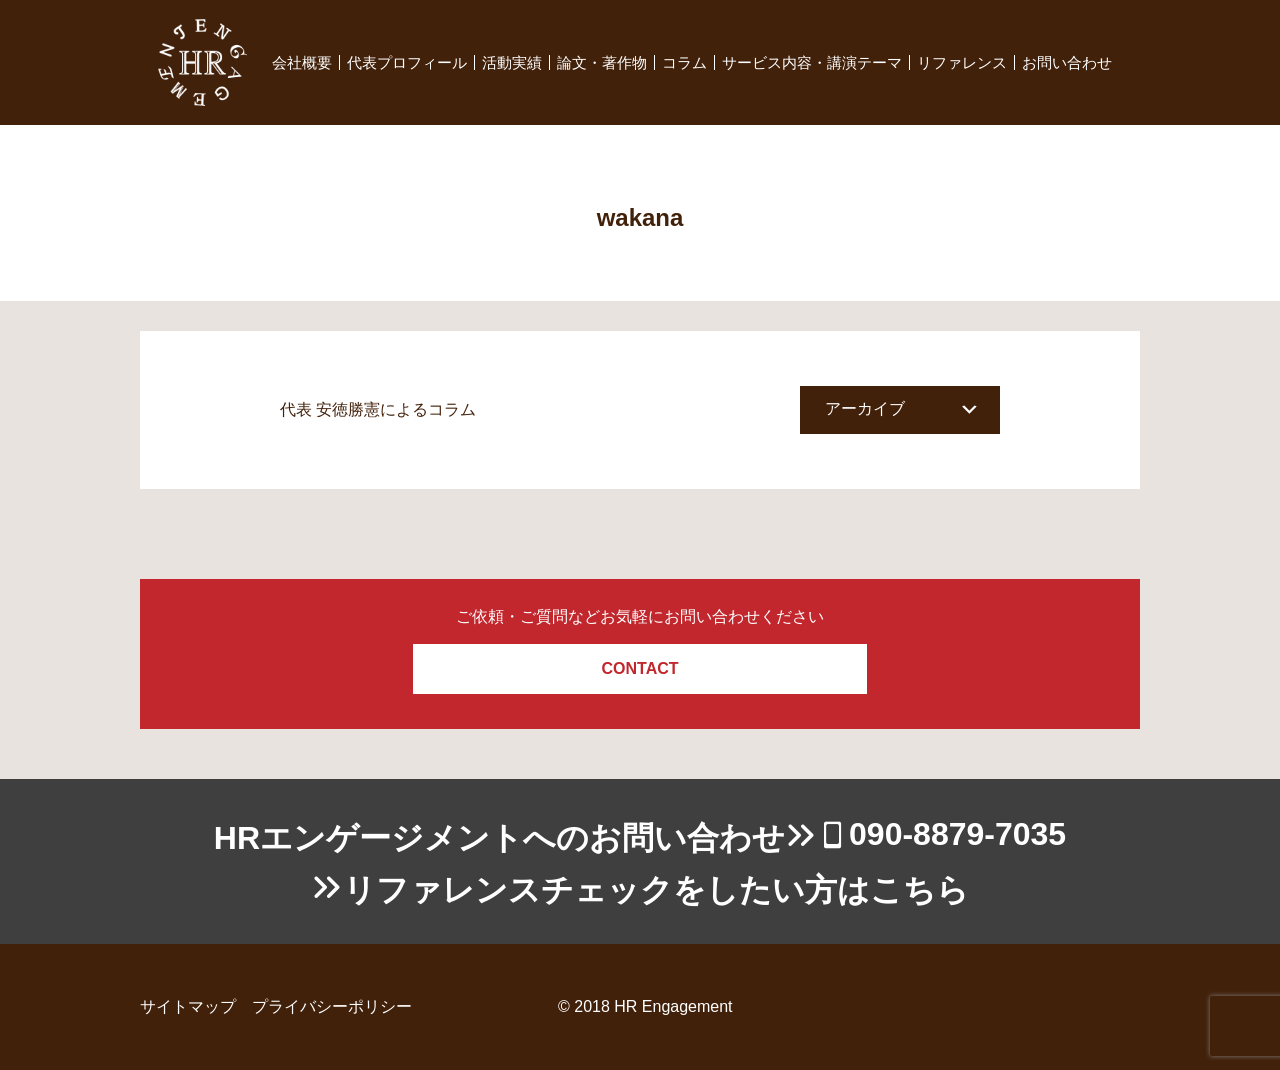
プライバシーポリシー (332, 1006)
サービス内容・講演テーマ (812, 62)
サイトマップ (188, 1006)
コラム (684, 62)
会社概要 (302, 62)
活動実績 (512, 62)
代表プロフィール (407, 62)
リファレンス (962, 62)
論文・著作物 (602, 62)
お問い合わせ (1067, 62)
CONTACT (639, 668)
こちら (919, 890)
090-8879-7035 (957, 834)
